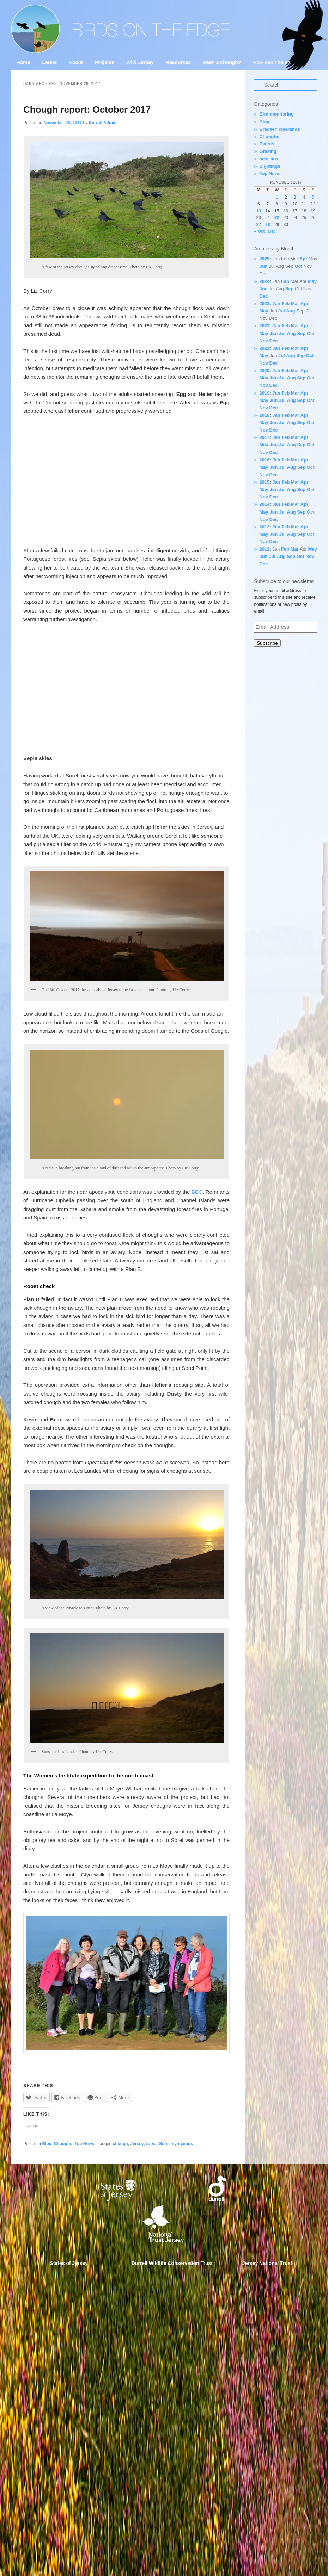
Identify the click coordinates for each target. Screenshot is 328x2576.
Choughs (63, 2143)
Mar (295, 303)
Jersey (137, 2143)
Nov (263, 340)
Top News (84, 2143)
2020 (264, 370)
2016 (264, 460)
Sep (289, 288)
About (76, 62)
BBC (197, 1192)
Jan (276, 303)
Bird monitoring (276, 114)
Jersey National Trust (267, 2263)
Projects (104, 62)
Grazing (267, 151)
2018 (264, 415)
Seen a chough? (222, 62)
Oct (298, 266)
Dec (263, 296)
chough (120, 2143)
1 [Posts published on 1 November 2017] (276, 197)
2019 (264, 393)
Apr (303, 258)
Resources (178, 62)
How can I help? (272, 62)
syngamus (182, 2143)
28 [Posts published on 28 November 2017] (267, 224)
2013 (264, 526)
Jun (263, 266)
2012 (264, 549)
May (312, 281)
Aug (290, 311)
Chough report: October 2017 (87, 109)
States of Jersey (69, 2263)
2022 (264, 325)
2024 (264, 281)
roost (151, 2143)
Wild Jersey (140, 62)
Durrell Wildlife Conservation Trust (172, 2263)
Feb (285, 281)
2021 (264, 348)
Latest (49, 62)
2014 (264, 504)
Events (266, 144)
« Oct (259, 231)
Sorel (164, 2143)
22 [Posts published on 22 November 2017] (276, 217)
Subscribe (267, 643)
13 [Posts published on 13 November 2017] (258, 211)
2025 (264, 258)
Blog (46, 2143)
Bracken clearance (279, 129)
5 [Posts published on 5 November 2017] (313, 197)
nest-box (268, 158)
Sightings (269, 166)
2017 (264, 437)
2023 (264, 303)
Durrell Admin (102, 122)
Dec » (273, 231)
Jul (281, 311)
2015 (264, 482)
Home (23, 62)
